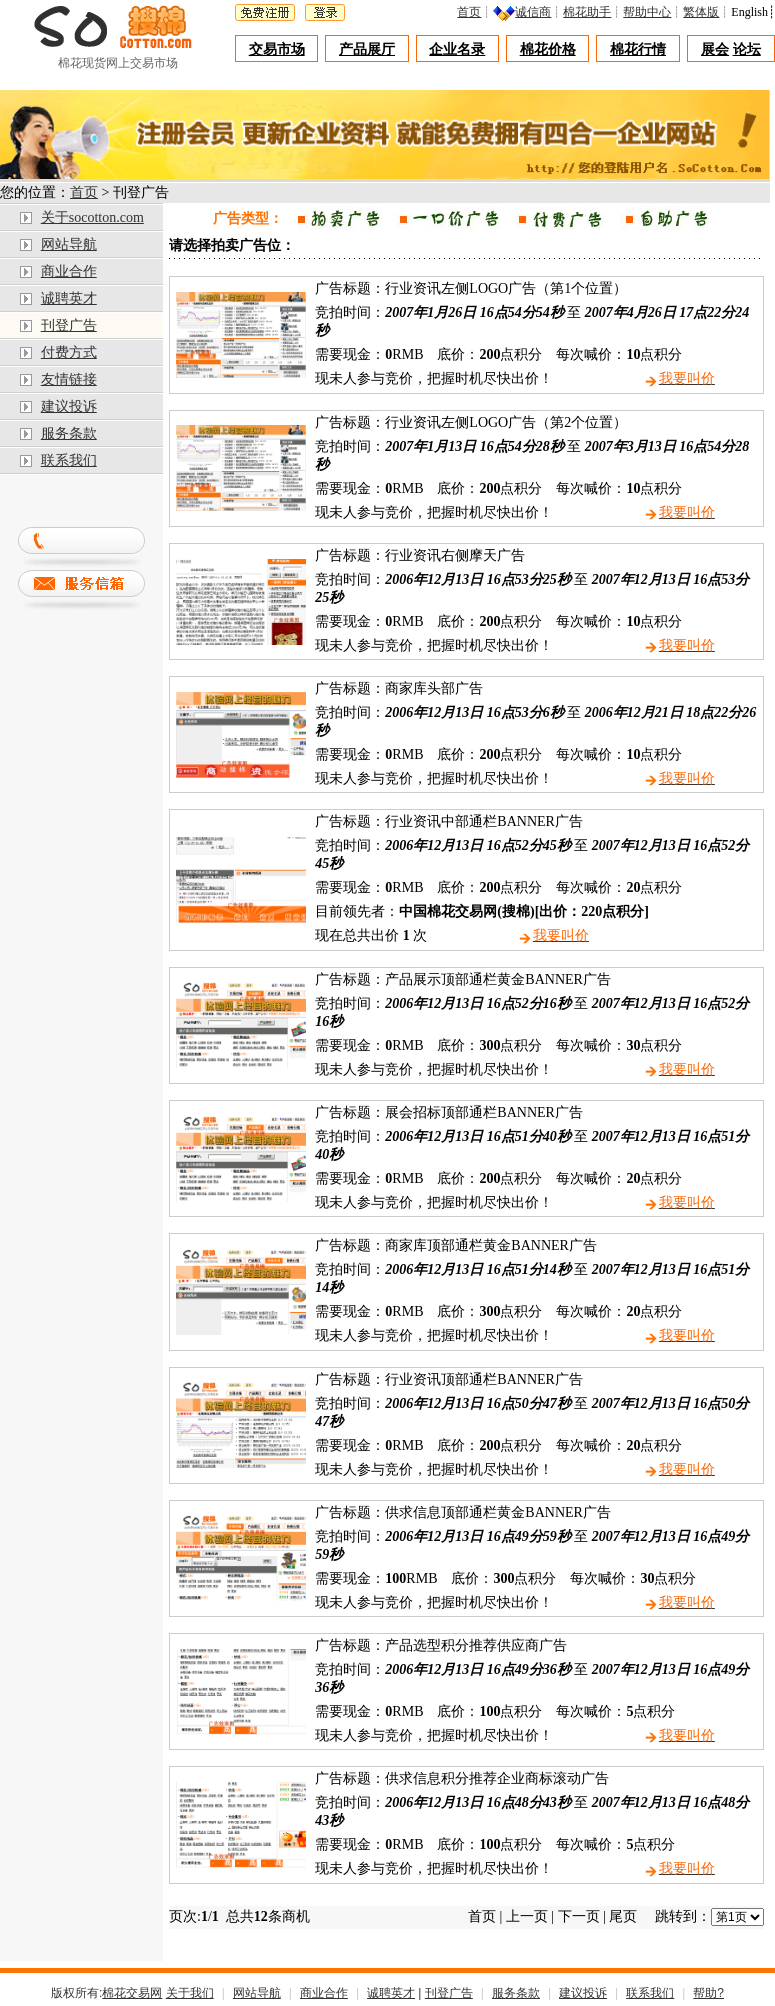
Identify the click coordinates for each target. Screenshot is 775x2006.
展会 (715, 49)
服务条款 (69, 433)
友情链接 (69, 379)
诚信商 (538, 12)
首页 (474, 12)
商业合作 (69, 271)
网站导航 (69, 244)
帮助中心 (652, 12)
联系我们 (69, 460)
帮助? (708, 1993)
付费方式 (69, 352)
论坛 (747, 49)
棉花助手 (592, 12)
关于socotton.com (92, 217)
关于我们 (190, 1993)
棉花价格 (548, 49)
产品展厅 (367, 49)
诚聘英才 (69, 298)
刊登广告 (69, 325)
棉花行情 (638, 49)
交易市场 (277, 49)
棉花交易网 (132, 1993)
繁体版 (706, 12)
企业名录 (457, 49)
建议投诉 (69, 406)
